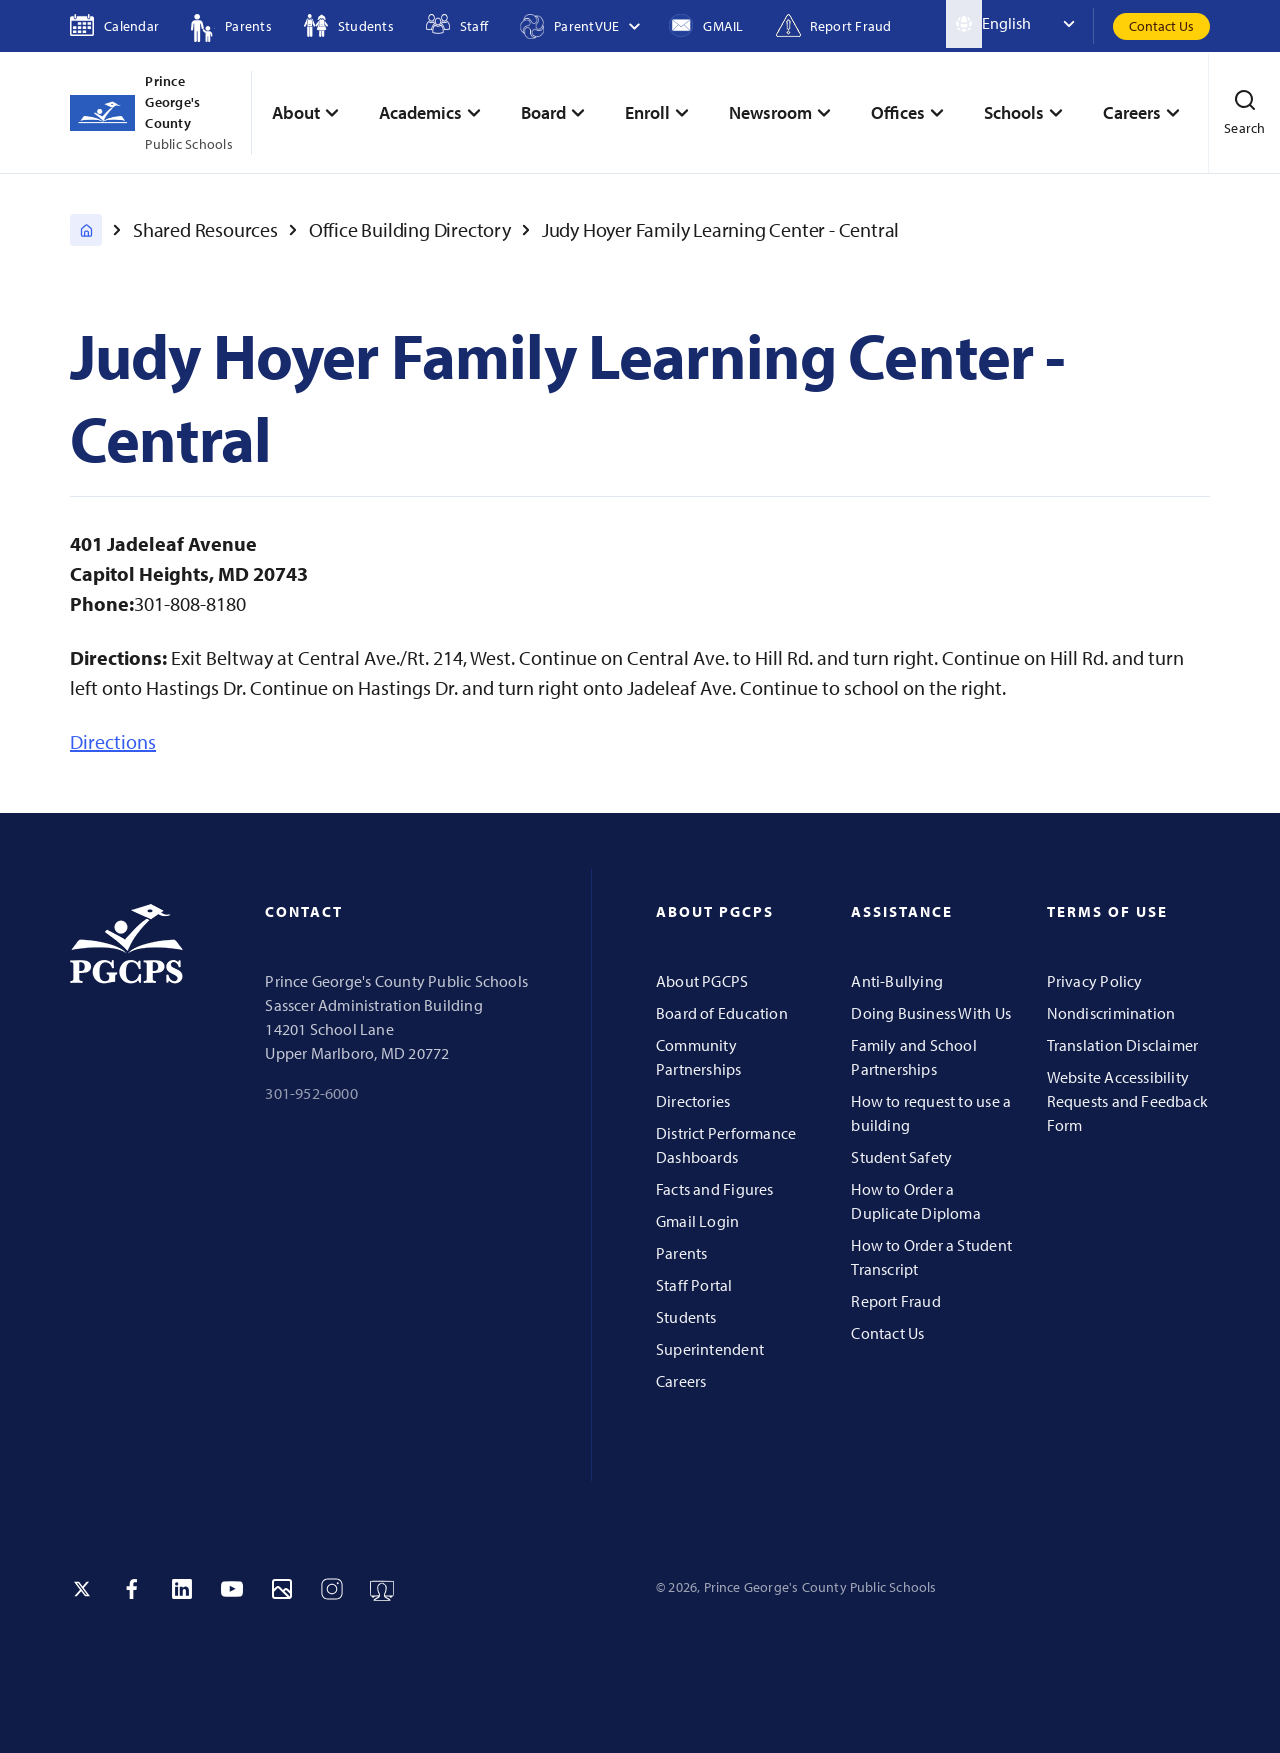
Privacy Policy (1095, 981)
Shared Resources (205, 229)
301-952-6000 (311, 1093)
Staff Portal (694, 1285)
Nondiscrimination (1111, 1013)
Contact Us (1161, 26)
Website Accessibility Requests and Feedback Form (1127, 1101)
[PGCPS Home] (86, 230)
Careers (681, 1381)
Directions (113, 741)
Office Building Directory (410, 229)
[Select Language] (1037, 24)
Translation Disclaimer (1123, 1045)
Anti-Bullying (897, 981)
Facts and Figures (715, 1189)
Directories (693, 1101)
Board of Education (722, 1013)
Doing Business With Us (931, 1013)
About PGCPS (702, 981)
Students (686, 1317)
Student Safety (901, 1157)
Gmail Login (697, 1221)
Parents (681, 1253)
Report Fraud (896, 1301)
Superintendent (710, 1349)
